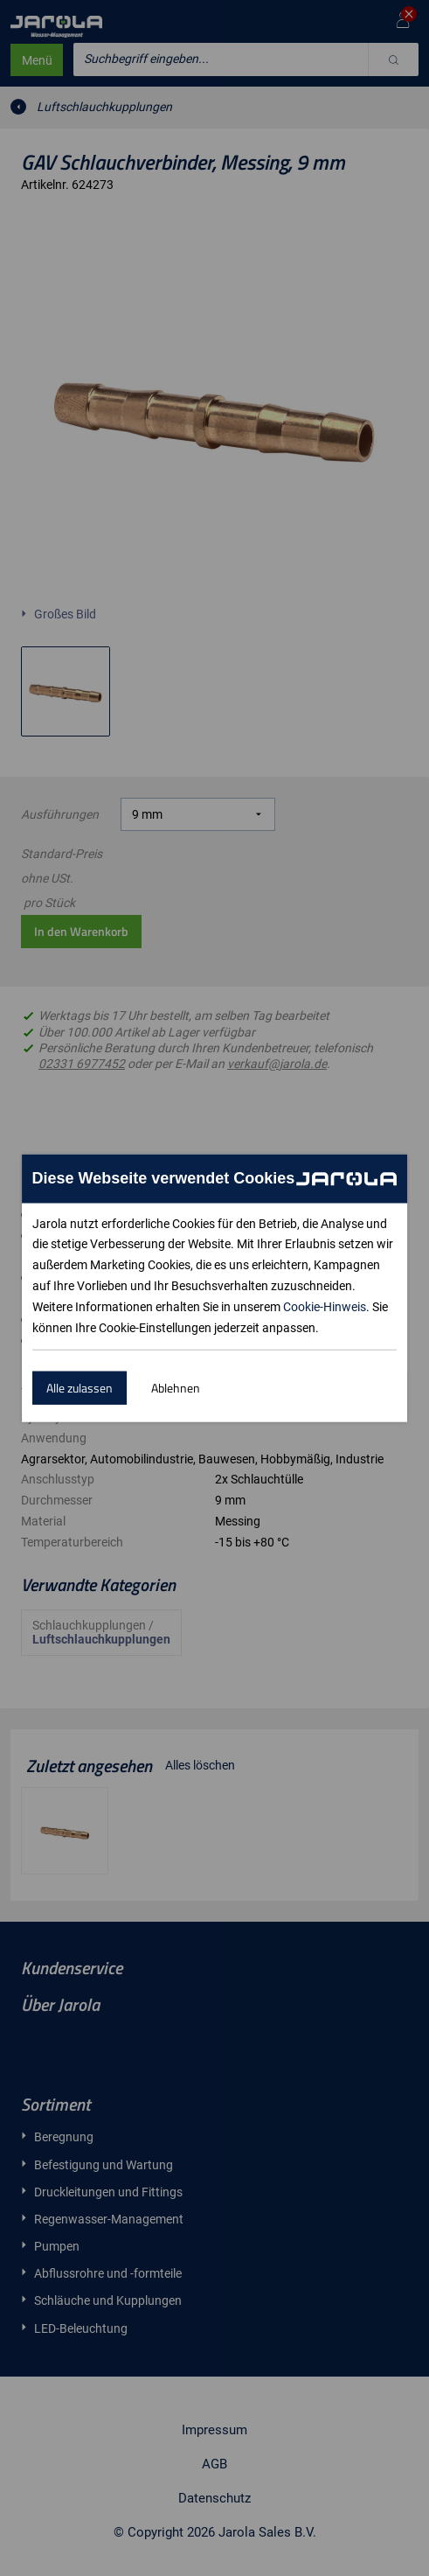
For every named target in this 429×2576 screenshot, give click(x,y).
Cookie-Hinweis (324, 1307)
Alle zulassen (79, 1388)
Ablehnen (175, 1388)
